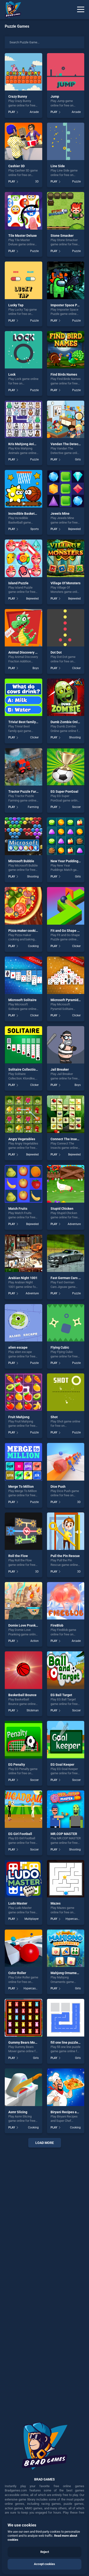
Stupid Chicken (62, 1208)
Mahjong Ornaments (66, 1973)
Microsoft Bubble (21, 861)
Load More (44, 2143)
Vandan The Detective (67, 444)
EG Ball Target (61, 1695)
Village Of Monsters (65, 583)
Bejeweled (74, 529)
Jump (55, 96)
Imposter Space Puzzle (68, 305)
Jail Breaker (60, 1069)
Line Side (58, 166)
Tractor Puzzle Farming (26, 791)
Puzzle (76, 181)
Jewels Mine (60, 513)
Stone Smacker (62, 235)
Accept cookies (44, 2564)
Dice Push (58, 1486)
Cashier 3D (16, 166)
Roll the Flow (18, 1556)
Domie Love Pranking (24, 1625)
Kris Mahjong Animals (24, 444)
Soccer (76, 807)
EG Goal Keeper (62, 1764)
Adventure (74, 1224)
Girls (78, 459)
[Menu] (80, 9)
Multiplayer (31, 1919)
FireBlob (57, 1625)
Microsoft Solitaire (22, 1000)
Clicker (76, 668)
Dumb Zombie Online (66, 722)
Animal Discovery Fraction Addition (34, 652)
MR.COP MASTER (64, 1834)
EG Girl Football (20, 1834)
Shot (54, 1417)
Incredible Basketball (24, 513)
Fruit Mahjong (18, 1417)
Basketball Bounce (22, 1695)
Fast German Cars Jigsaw (70, 1278)
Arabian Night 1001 (22, 1278)
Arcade (34, 112)
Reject (44, 2552)
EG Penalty (16, 1764)
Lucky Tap (15, 305)
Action (34, 1641)
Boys (36, 668)
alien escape (18, 1347)
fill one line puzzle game (69, 2042)
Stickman (33, 1710)
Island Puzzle (18, 583)
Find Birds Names (64, 374)
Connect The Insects (66, 1139)
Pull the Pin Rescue (65, 1556)
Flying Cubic (60, 1347)
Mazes (56, 1903)
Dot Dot (56, 652)
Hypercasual (73, 1919)
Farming (33, 807)
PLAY (11, 112)
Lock (11, 374)
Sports (34, 529)
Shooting (75, 737)
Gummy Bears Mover (24, 2042)
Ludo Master (17, 1903)
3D (37, 181)
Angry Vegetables (21, 1139)
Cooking (33, 946)
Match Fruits (17, 1208)
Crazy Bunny (17, 96)
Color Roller (17, 1973)
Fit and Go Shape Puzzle (69, 931)
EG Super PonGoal (64, 791)
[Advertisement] (44, 2281)
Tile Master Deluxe (22, 235)
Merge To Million (21, 1486)
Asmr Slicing (17, 2112)
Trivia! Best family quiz (25, 722)
